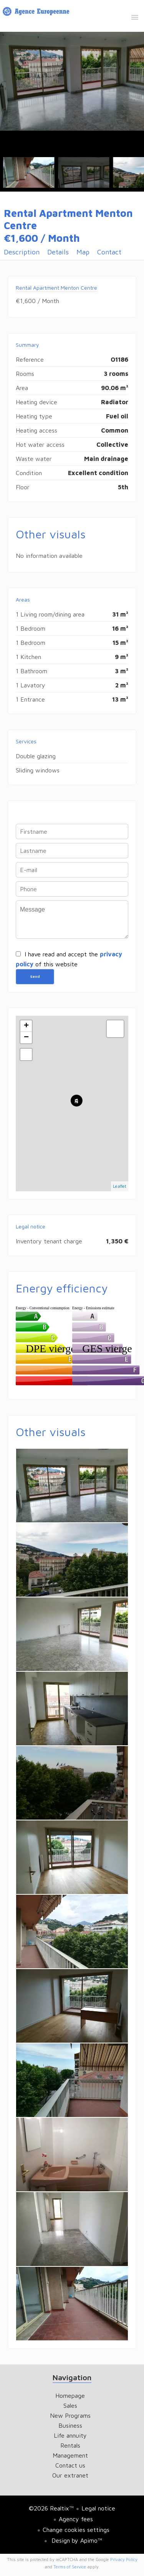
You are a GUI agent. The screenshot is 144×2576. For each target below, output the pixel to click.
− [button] (26, 1037)
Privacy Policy (123, 2559)
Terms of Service (69, 2566)
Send (35, 976)
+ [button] (26, 1026)
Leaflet (119, 1186)
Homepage (36, 13)
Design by (76, 2540)
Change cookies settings (76, 2529)
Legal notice (98, 2508)
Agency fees (76, 2518)
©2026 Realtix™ (51, 2508)
